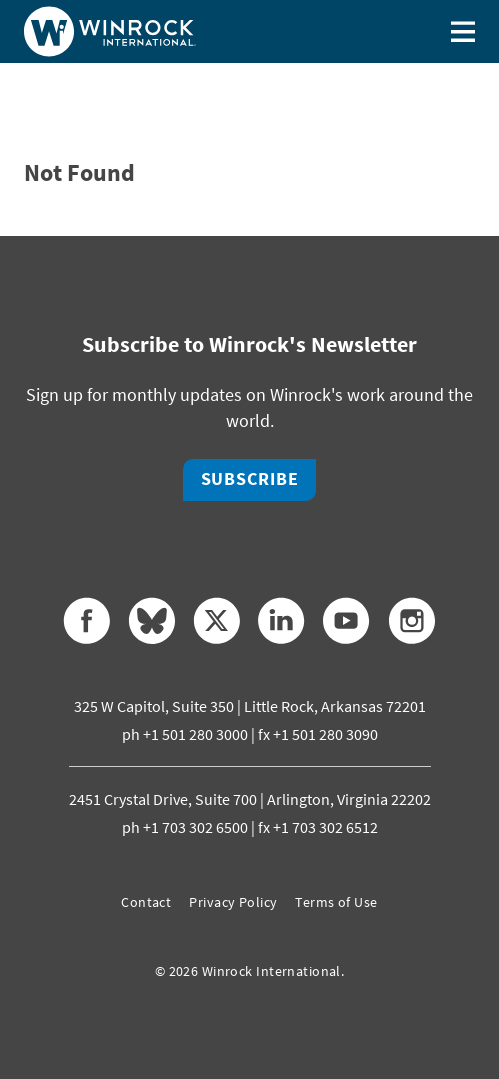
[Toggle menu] (463, 31)
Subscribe (250, 479)
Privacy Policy (233, 902)
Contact (146, 902)
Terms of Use (336, 902)
